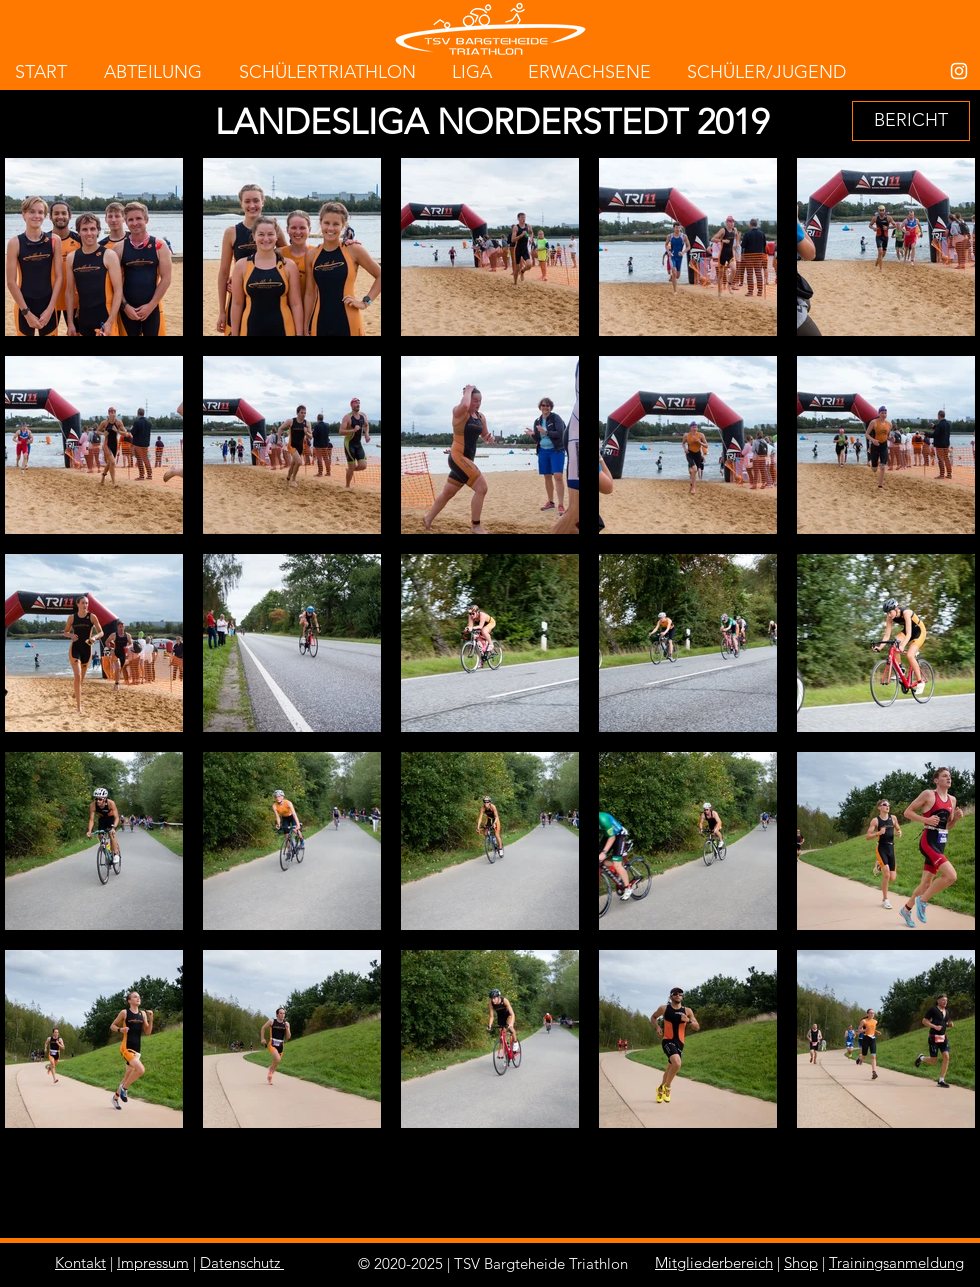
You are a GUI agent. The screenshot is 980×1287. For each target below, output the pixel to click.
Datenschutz (240, 1262)
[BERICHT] (911, 121)
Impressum (153, 1262)
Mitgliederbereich (714, 1262)
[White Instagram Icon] (959, 71)
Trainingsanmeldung (896, 1262)
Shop (801, 1262)
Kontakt (80, 1262)
